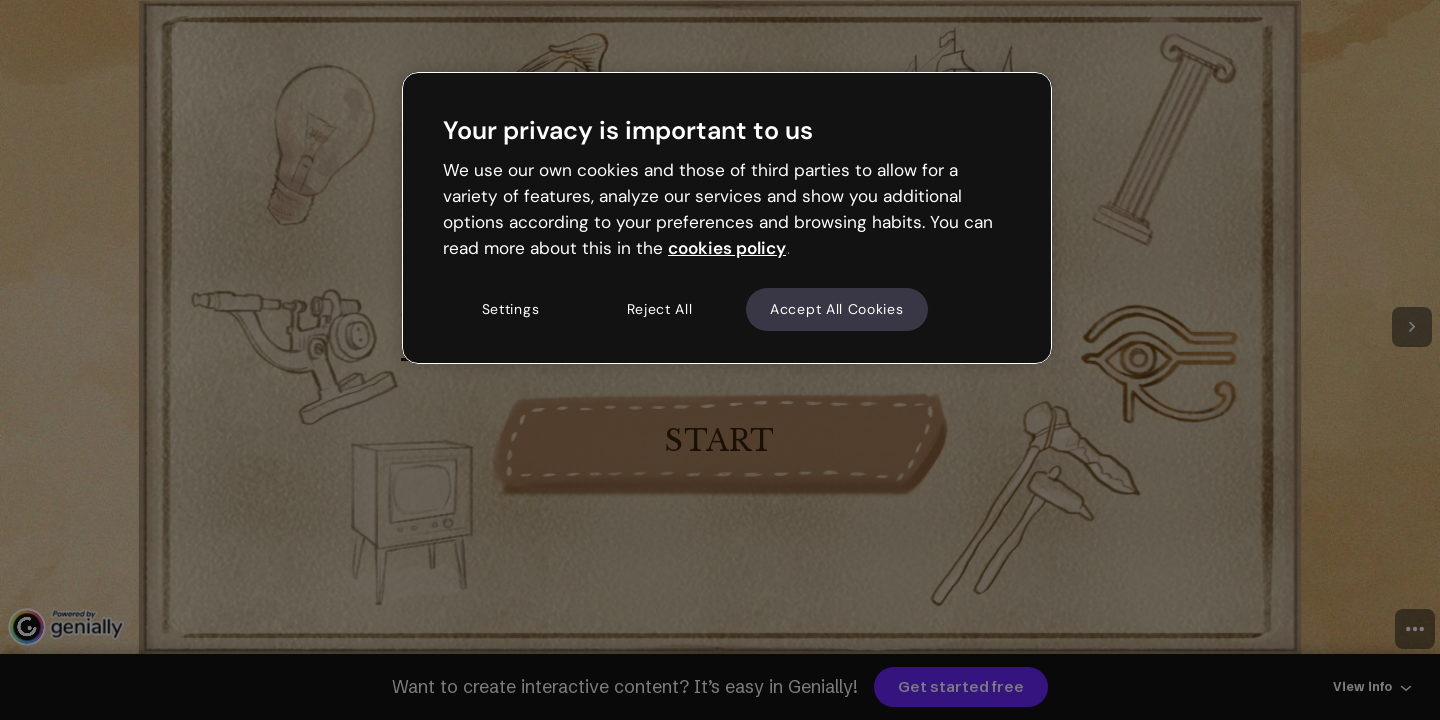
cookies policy (727, 248)
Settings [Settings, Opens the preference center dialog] (511, 309)
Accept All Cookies (837, 309)
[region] (727, 218)
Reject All (660, 309)
